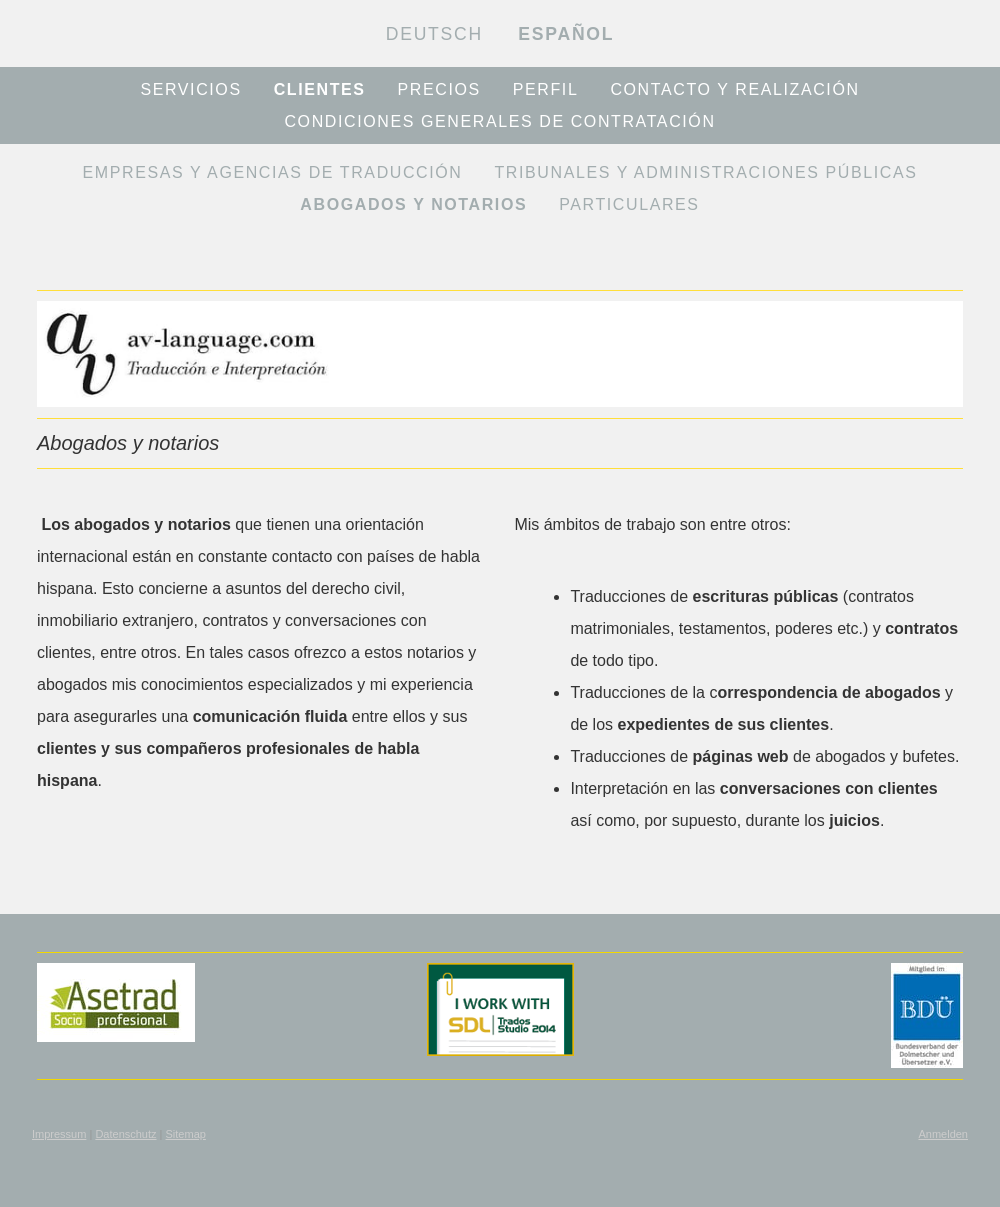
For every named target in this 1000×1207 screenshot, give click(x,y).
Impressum (59, 1134)
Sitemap (186, 1134)
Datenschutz (125, 1134)
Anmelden (943, 1134)
